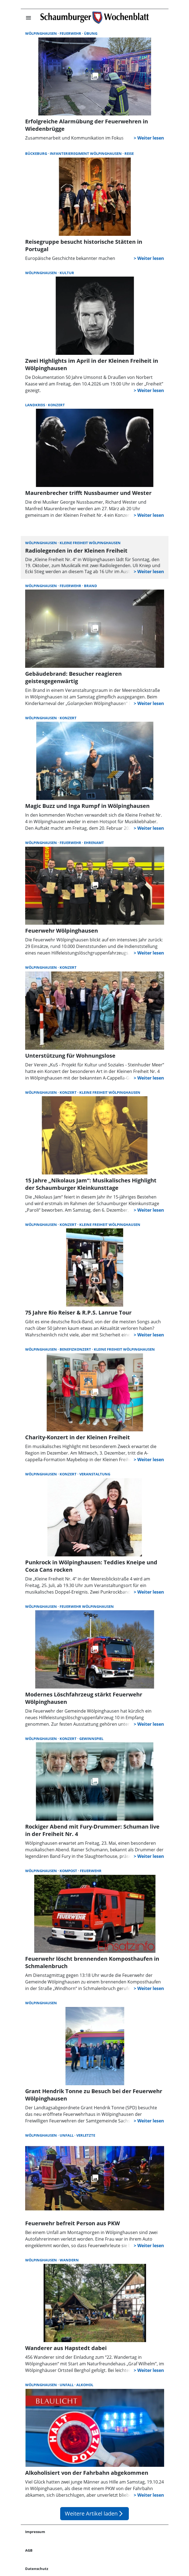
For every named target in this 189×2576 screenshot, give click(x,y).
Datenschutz (36, 2568)
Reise (129, 153)
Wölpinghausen (41, 33)
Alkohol (84, 2384)
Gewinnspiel (91, 1738)
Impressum (35, 2531)
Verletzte (85, 2135)
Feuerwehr (71, 33)
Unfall (67, 2135)
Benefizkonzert (76, 1349)
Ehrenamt (94, 842)
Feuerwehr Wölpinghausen (87, 1606)
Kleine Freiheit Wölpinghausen (90, 542)
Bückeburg (36, 153)
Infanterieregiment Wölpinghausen (86, 153)
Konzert (56, 404)
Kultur (67, 272)
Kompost (69, 1870)
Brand (90, 585)
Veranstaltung (94, 1474)
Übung (90, 33)
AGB (29, 2550)
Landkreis (35, 404)
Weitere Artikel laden (94, 2513)
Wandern (69, 2260)
